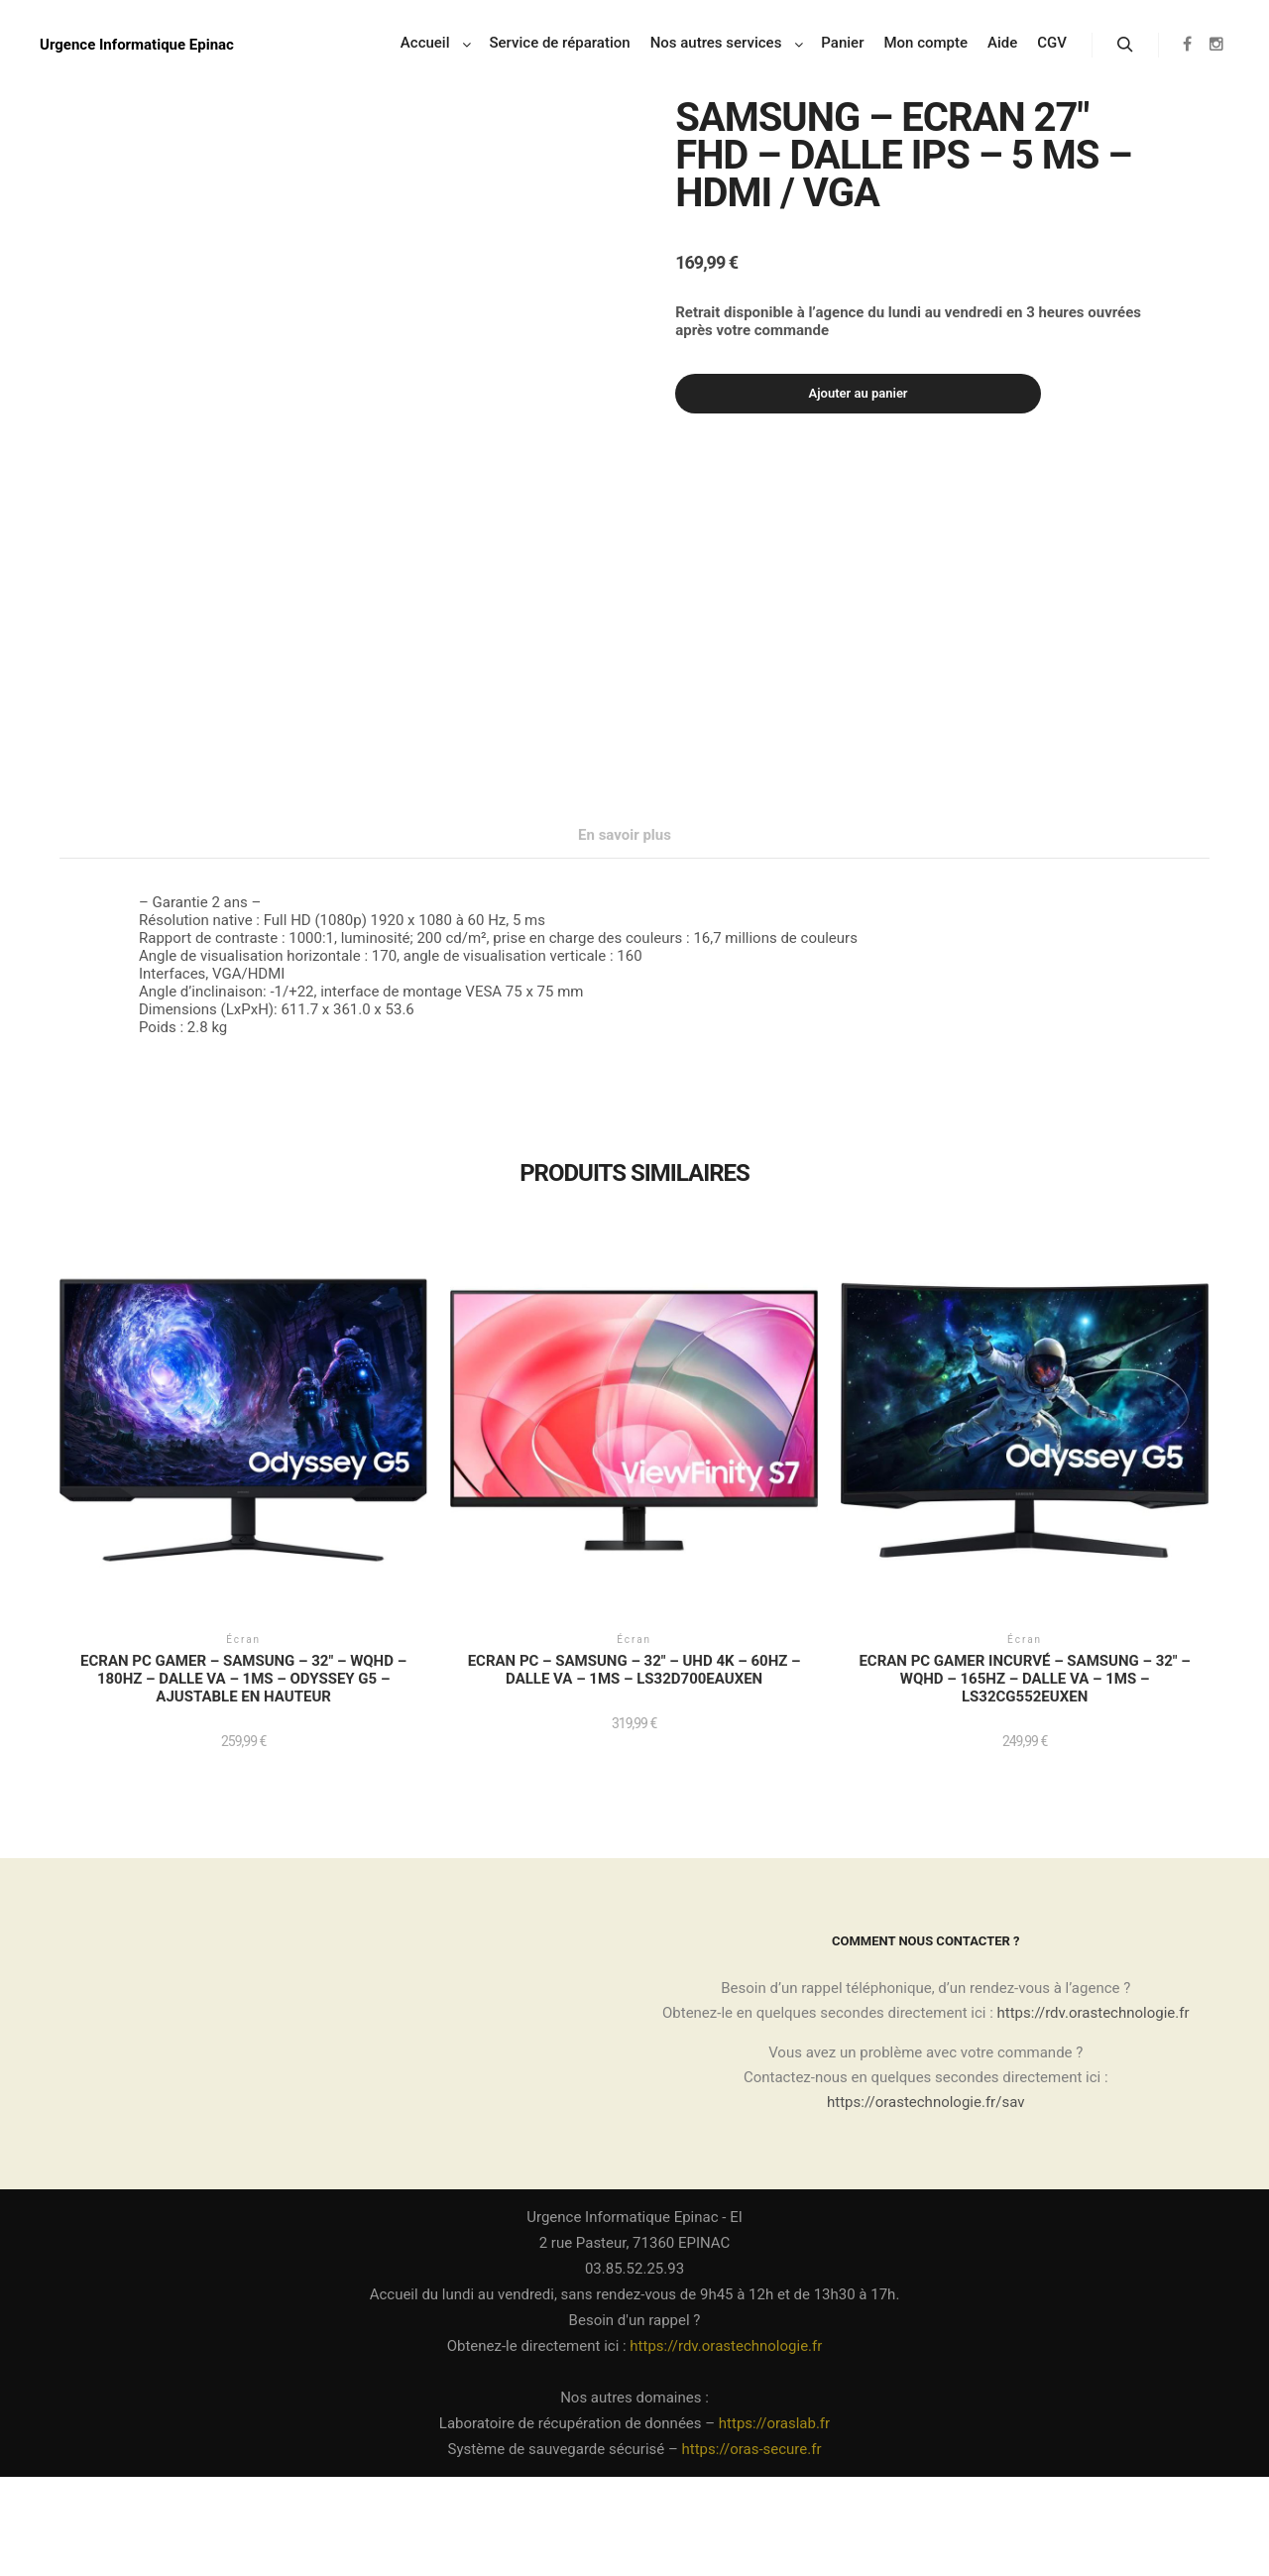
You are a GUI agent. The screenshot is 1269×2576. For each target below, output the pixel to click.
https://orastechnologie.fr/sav (925, 2201)
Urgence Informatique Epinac (137, 45)
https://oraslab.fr (774, 2522)
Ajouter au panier (858, 393)
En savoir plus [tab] (624, 934)
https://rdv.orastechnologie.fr (1093, 2112)
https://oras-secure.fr (752, 2548)
